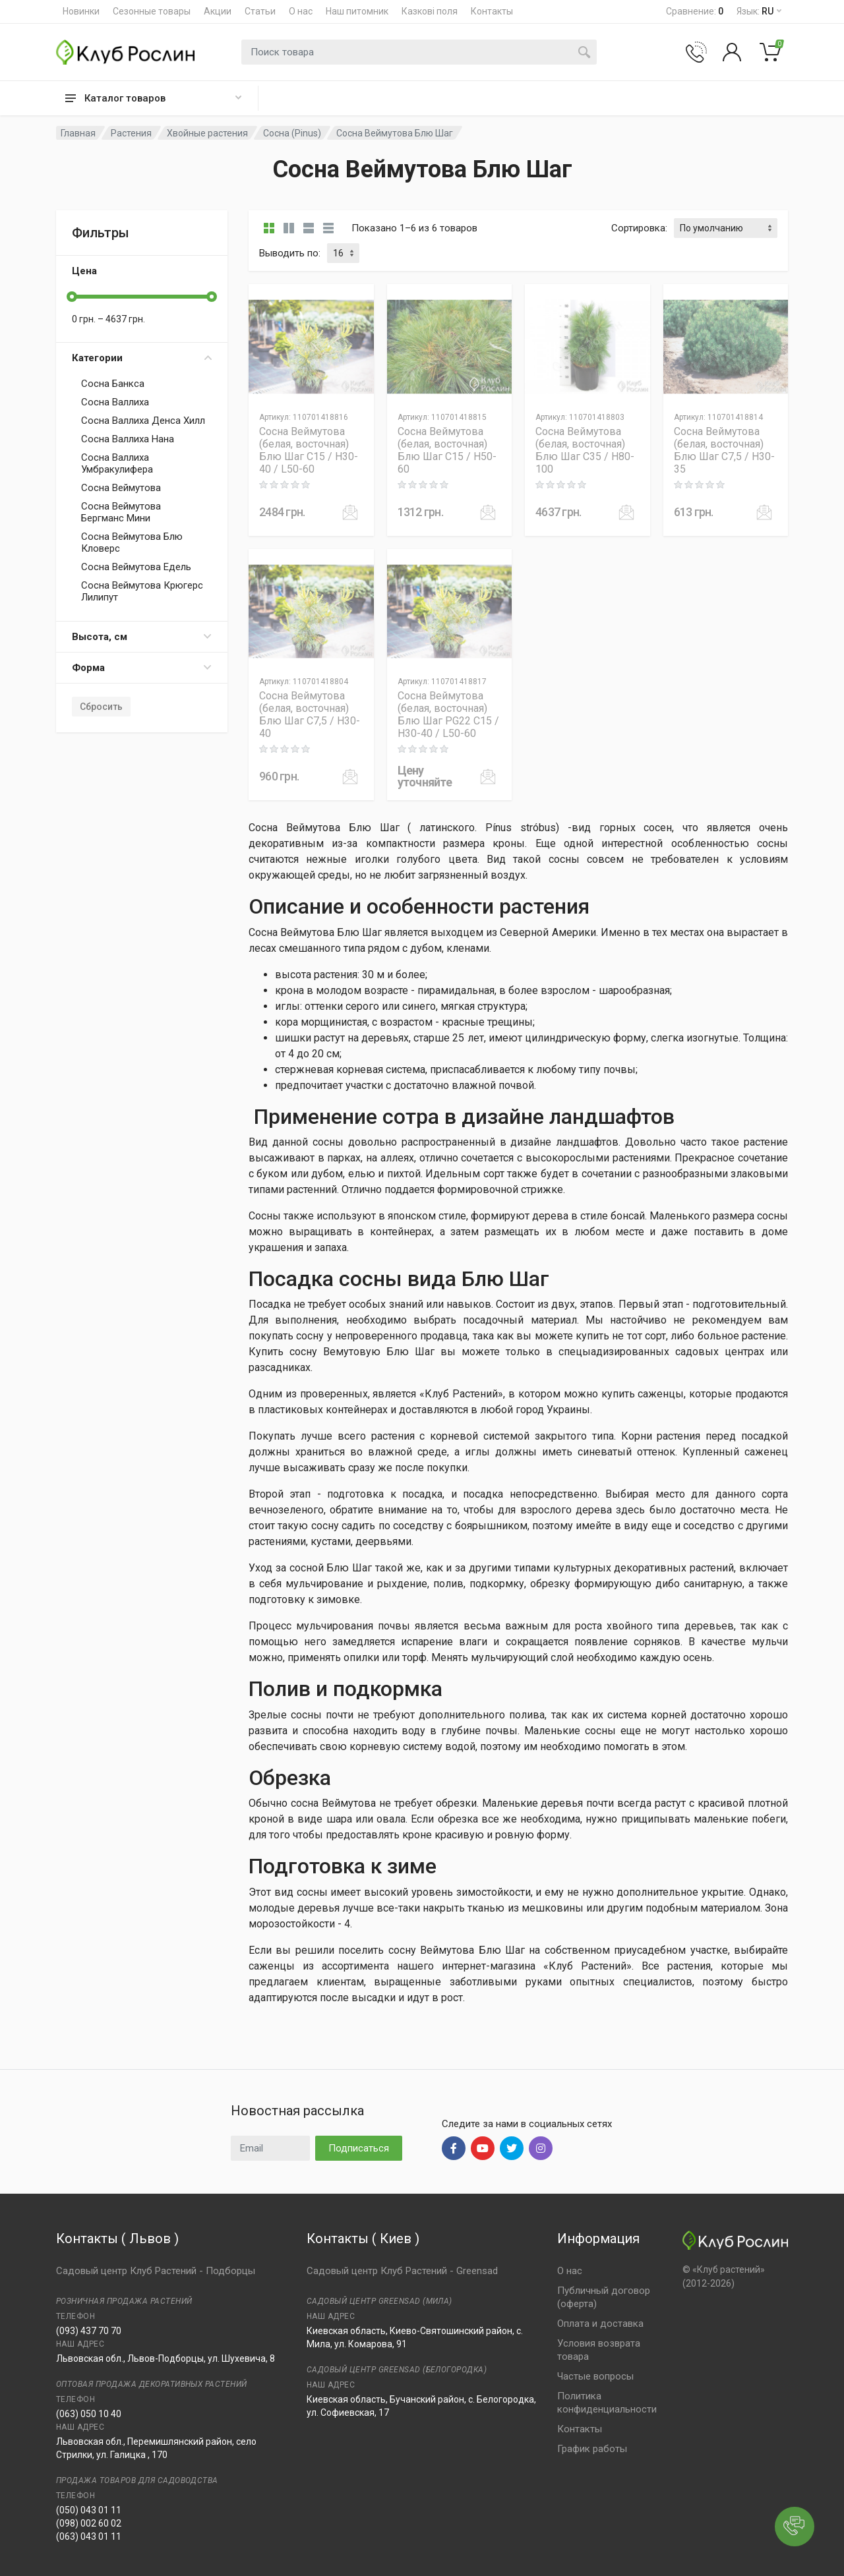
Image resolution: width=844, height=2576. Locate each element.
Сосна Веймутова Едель (136, 567)
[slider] (72, 296)
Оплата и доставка (600, 2323)
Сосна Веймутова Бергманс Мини (121, 512)
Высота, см (142, 637)
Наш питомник (357, 11)
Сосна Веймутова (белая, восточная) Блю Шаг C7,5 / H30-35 (724, 450)
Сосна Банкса (112, 384)
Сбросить (101, 706)
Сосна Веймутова (121, 488)
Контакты (492, 11)
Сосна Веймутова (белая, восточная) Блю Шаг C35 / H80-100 (584, 450)
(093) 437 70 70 (88, 2331)
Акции (217, 11)
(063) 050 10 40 (88, 2414)
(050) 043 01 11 (88, 2510)
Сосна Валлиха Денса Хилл (143, 420)
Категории (142, 358)
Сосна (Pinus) (292, 133)
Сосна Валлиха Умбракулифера (117, 463)
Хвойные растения (207, 133)
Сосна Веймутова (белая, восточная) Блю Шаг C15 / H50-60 (447, 450)
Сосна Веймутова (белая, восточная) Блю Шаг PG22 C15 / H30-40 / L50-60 (448, 714)
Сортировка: (639, 228)
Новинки (81, 11)
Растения (131, 133)
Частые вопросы (595, 2376)
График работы (592, 2449)
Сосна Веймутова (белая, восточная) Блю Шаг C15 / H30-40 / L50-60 (308, 450)
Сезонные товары (152, 11)
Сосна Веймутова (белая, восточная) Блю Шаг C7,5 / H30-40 (309, 714)
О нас (301, 11)
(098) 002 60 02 (88, 2523)
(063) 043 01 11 (88, 2536)
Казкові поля (430, 11)
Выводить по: (289, 253)
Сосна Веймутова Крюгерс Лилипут (142, 591)
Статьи (260, 11)
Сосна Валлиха (115, 402)
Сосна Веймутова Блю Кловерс (132, 542)
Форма (142, 668)
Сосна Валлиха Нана (127, 439)
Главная (78, 133)
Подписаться (358, 2148)
